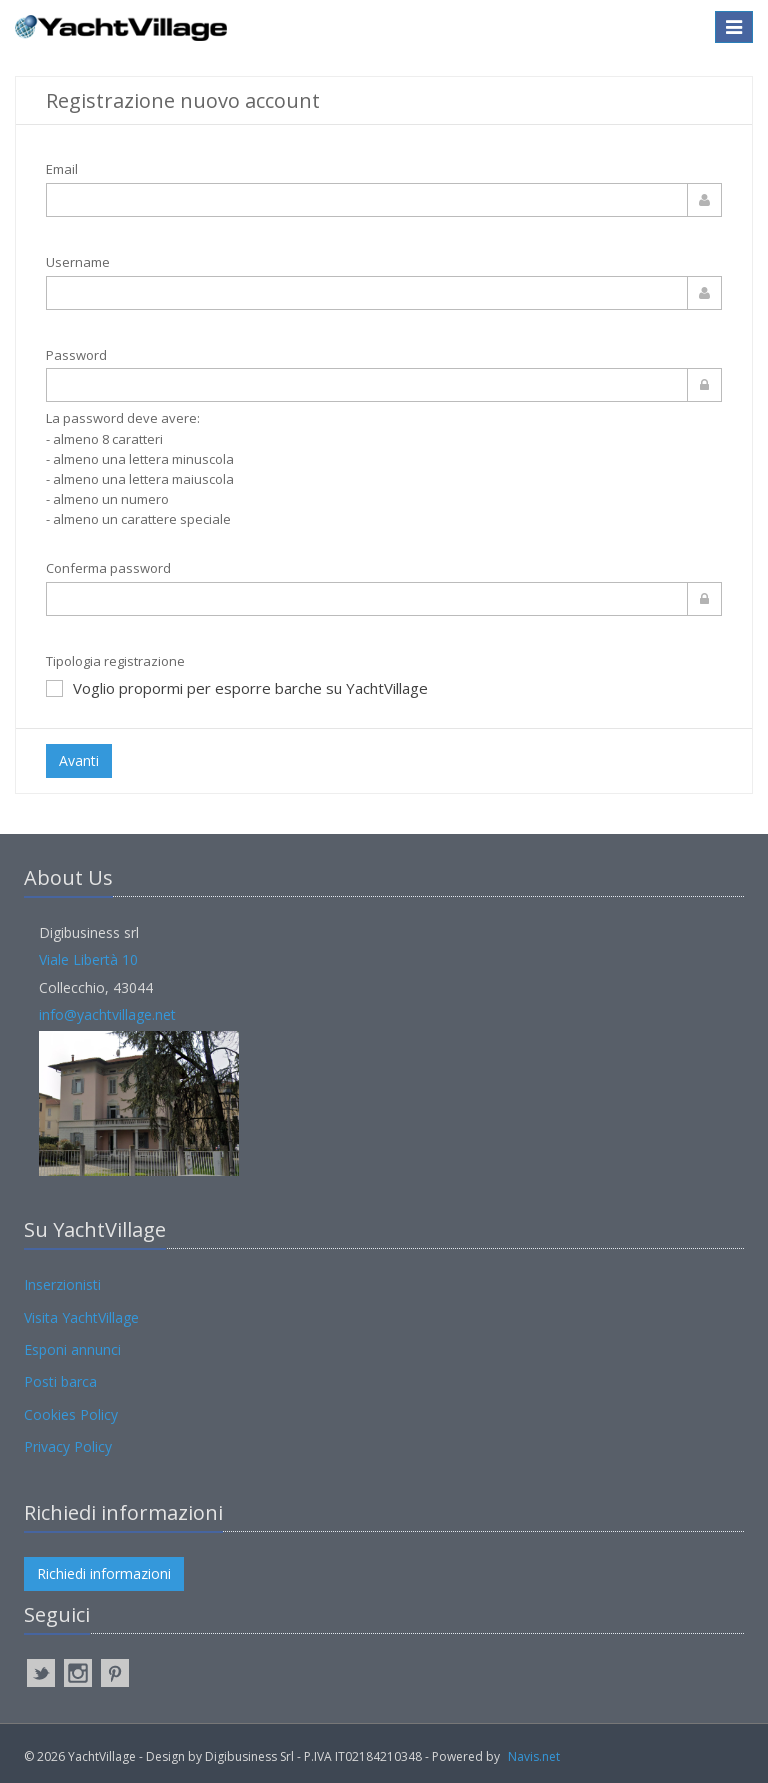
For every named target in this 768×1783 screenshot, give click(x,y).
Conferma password (108, 568)
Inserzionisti (62, 1284)
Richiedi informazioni (104, 1573)
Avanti (79, 760)
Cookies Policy (71, 1414)
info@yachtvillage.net (107, 1014)
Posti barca (60, 1381)
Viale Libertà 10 (88, 959)
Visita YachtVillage (81, 1317)
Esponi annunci (72, 1349)
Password (76, 355)
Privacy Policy (68, 1446)
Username (78, 262)
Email (62, 169)
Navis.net (534, 1756)
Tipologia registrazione (115, 661)
